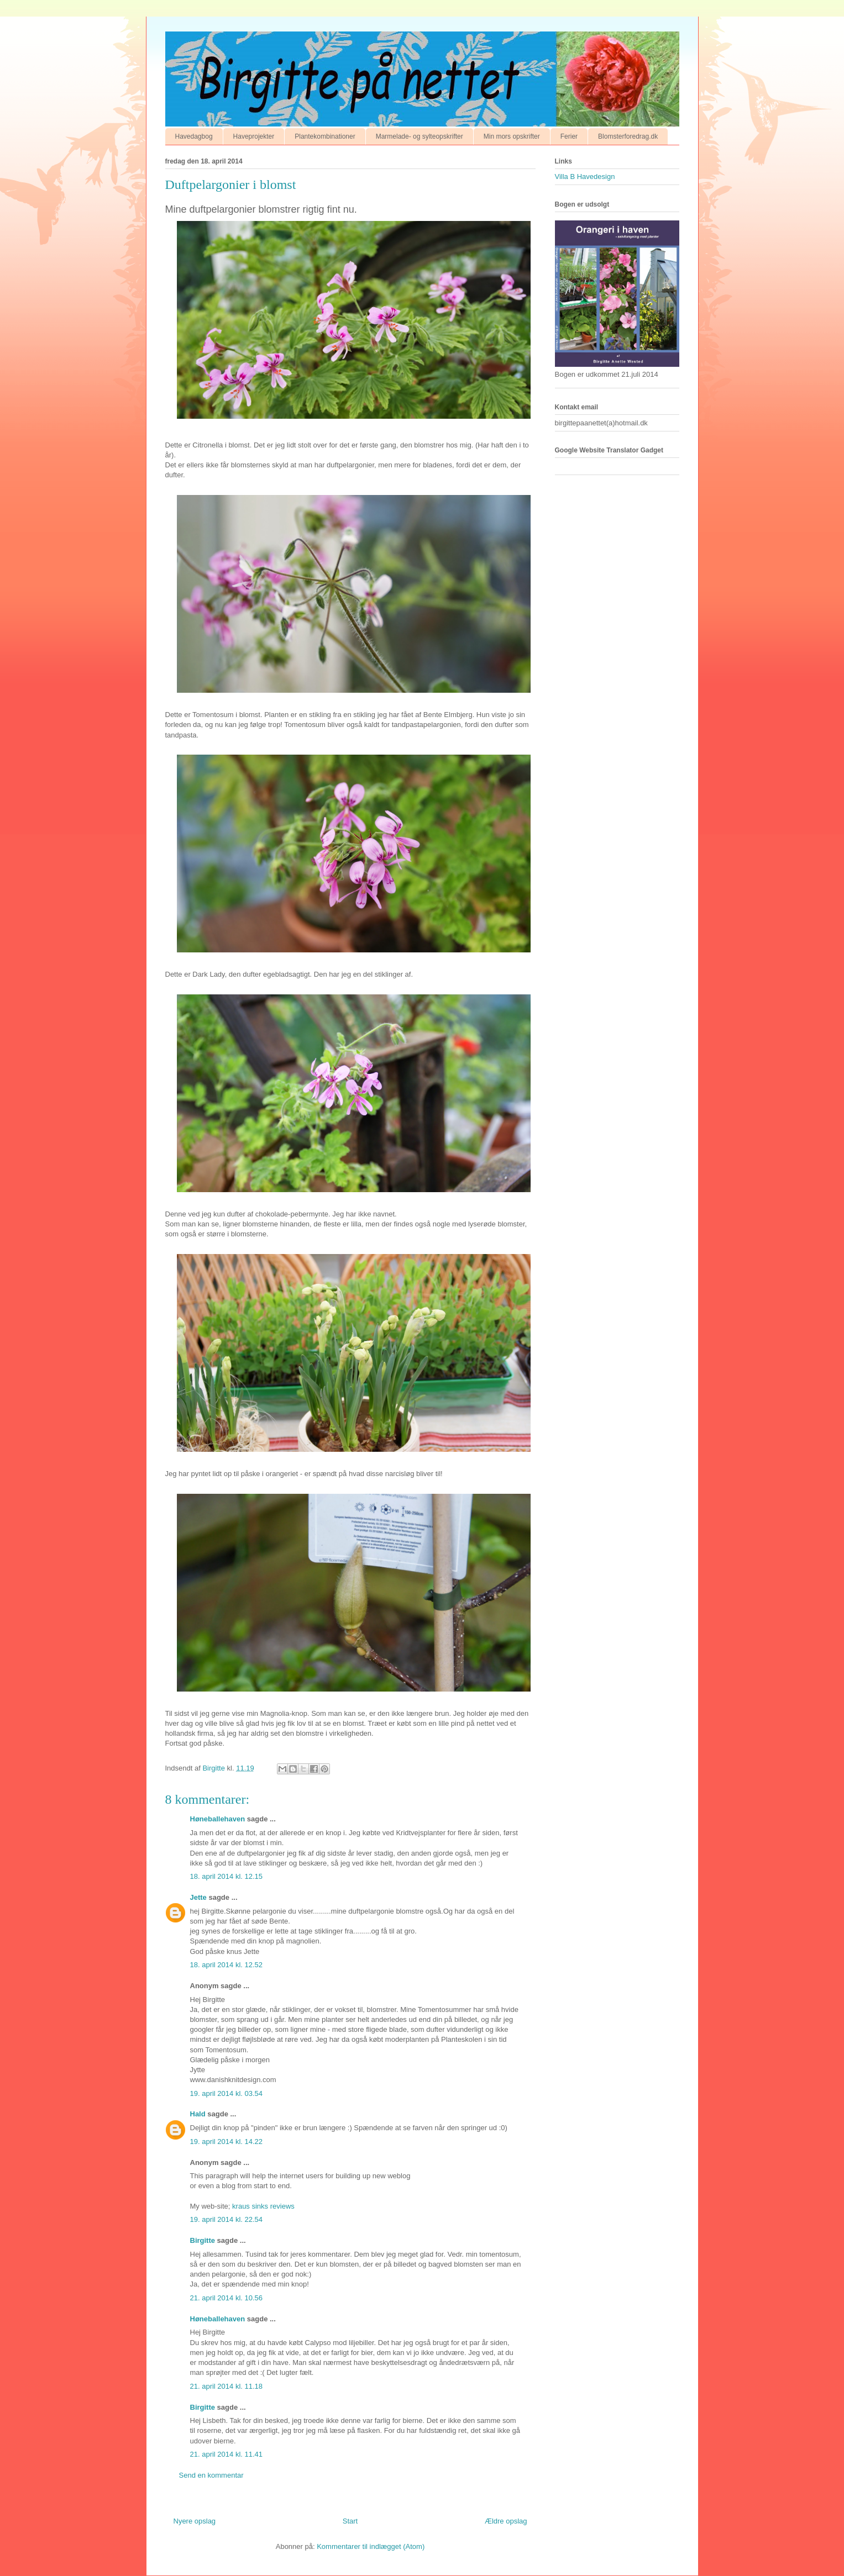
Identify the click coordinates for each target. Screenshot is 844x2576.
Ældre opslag (506, 2521)
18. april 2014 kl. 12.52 (226, 1965)
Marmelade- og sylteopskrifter (419, 136)
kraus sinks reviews (263, 2206)
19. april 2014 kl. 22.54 (226, 2219)
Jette (198, 1897)
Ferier (569, 136)
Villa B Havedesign (585, 176)
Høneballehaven (217, 1819)
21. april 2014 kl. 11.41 (226, 2454)
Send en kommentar (211, 2475)
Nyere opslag (195, 2521)
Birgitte (203, 2240)
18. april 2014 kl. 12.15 (226, 1876)
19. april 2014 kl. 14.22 (226, 2141)
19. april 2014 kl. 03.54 (226, 2093)
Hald (198, 2114)
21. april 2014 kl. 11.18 (226, 2386)
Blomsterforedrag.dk (628, 136)
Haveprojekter (254, 136)
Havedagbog (194, 136)
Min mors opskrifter (512, 136)
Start (350, 2521)
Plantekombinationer (325, 136)
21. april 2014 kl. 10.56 (226, 2298)
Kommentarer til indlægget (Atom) (370, 2546)
